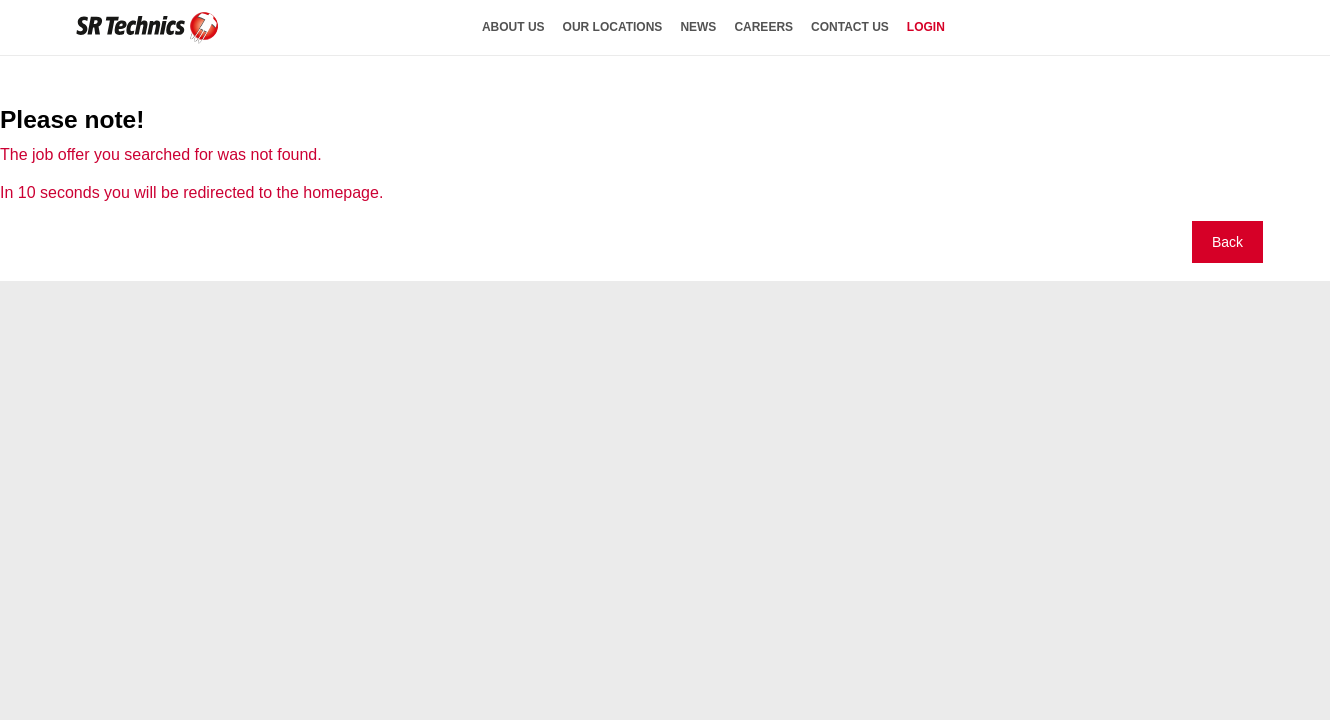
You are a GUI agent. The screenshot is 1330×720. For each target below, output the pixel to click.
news (698, 27)
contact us (850, 27)
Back (1227, 242)
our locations (613, 27)
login (926, 27)
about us (513, 27)
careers (763, 27)
